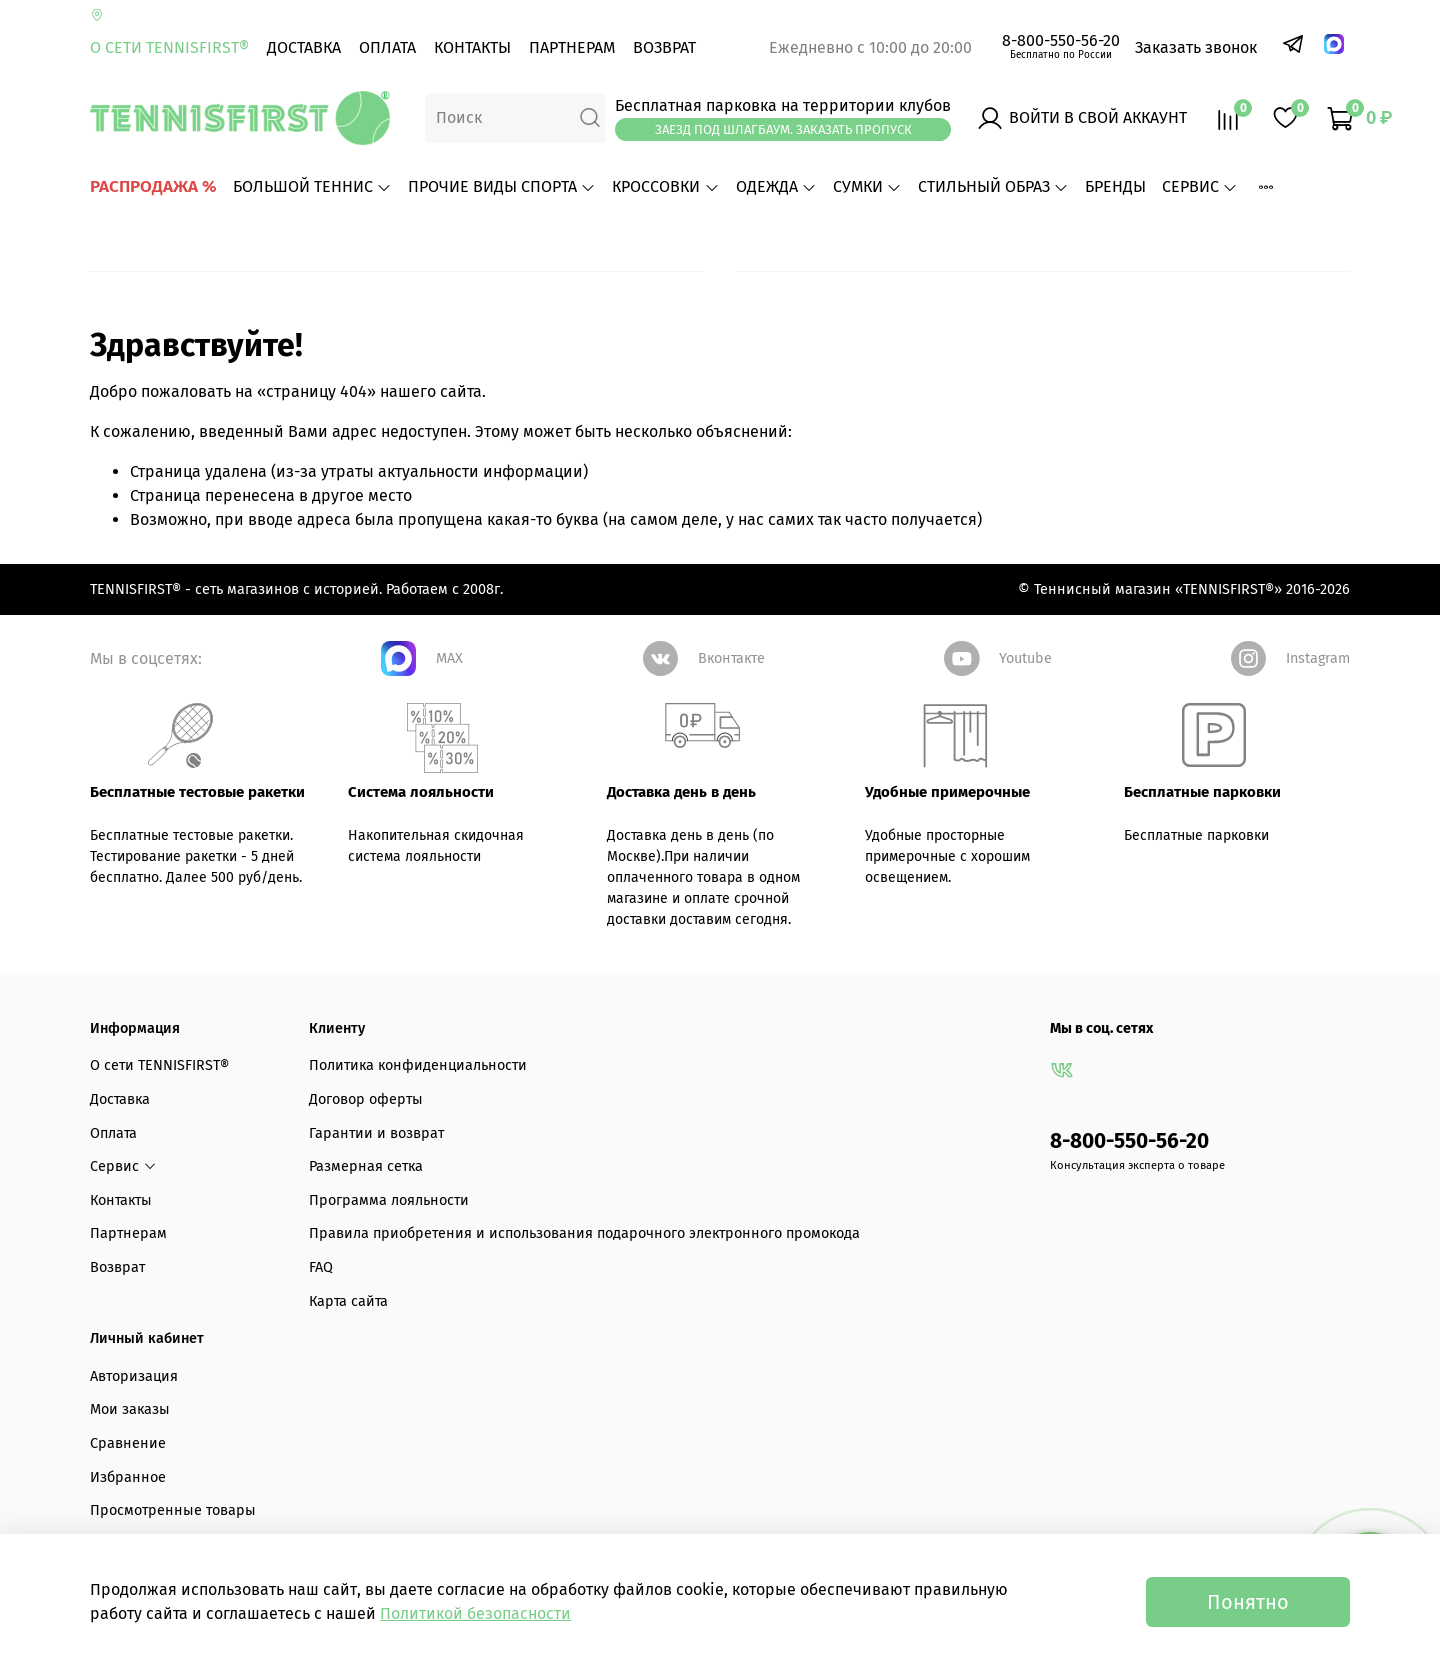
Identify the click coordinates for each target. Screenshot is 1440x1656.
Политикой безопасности (475, 1613)
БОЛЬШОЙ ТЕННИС (312, 186)
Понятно (1248, 1602)
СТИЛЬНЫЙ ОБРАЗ (993, 186)
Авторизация (134, 1376)
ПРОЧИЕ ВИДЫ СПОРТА (502, 186)
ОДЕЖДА (776, 186)
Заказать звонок (1196, 47)
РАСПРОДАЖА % (153, 186)
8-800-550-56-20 (1061, 40)
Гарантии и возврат (376, 1133)
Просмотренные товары (173, 1510)
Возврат (664, 47)
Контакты (472, 47)
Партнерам (572, 47)
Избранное (128, 1477)
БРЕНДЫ (1115, 186)
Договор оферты (366, 1099)
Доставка (304, 47)
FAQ (321, 1267)
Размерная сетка (366, 1166)
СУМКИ (867, 186)
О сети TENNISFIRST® (169, 47)
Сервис (1200, 186)
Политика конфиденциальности (418, 1065)
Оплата (387, 47)
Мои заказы (130, 1409)
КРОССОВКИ (665, 186)
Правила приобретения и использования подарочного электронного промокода (584, 1233)
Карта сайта (348, 1301)
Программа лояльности (389, 1200)
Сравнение (128, 1443)
